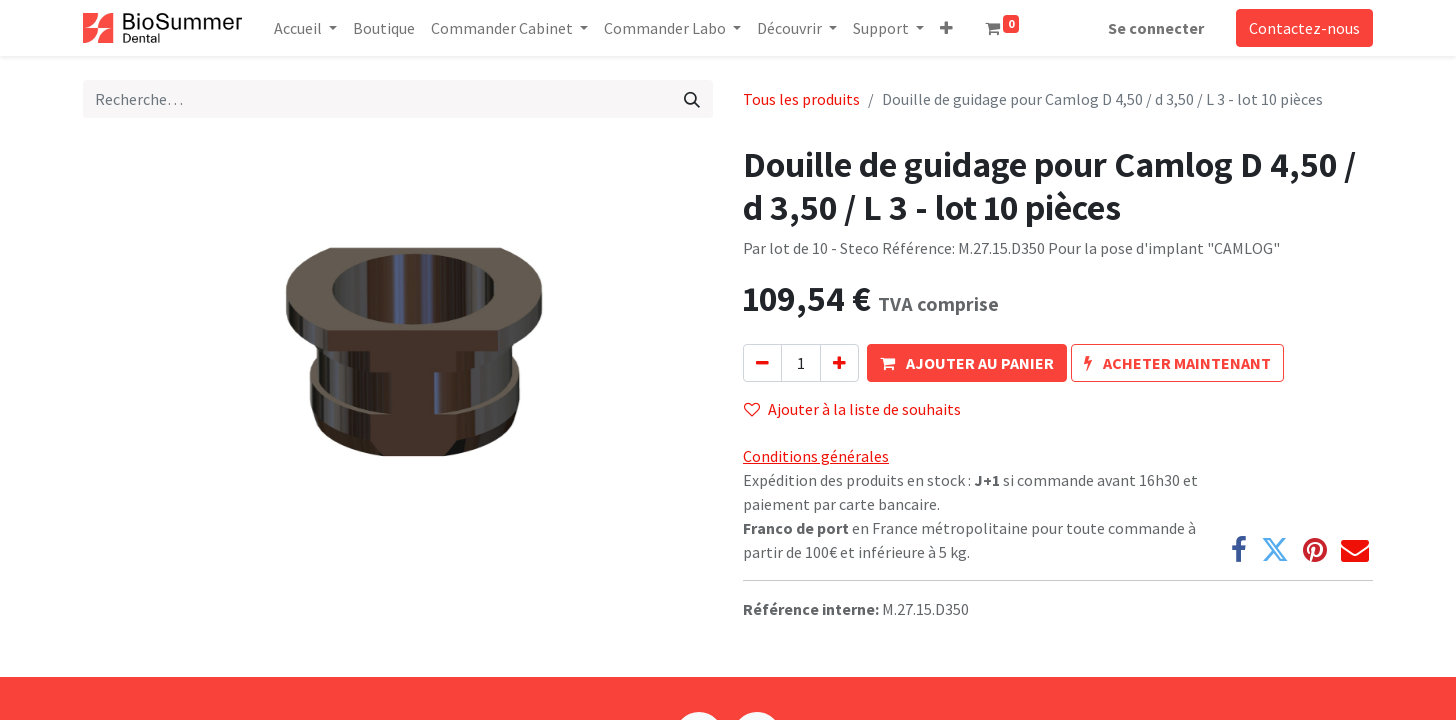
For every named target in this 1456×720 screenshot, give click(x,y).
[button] (946, 28)
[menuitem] (384, 28)
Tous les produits (801, 99)
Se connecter (1156, 28)
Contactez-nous (1304, 28)
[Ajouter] (839, 363)
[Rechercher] (692, 99)
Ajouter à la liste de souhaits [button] (852, 409)
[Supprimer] (762, 363)
